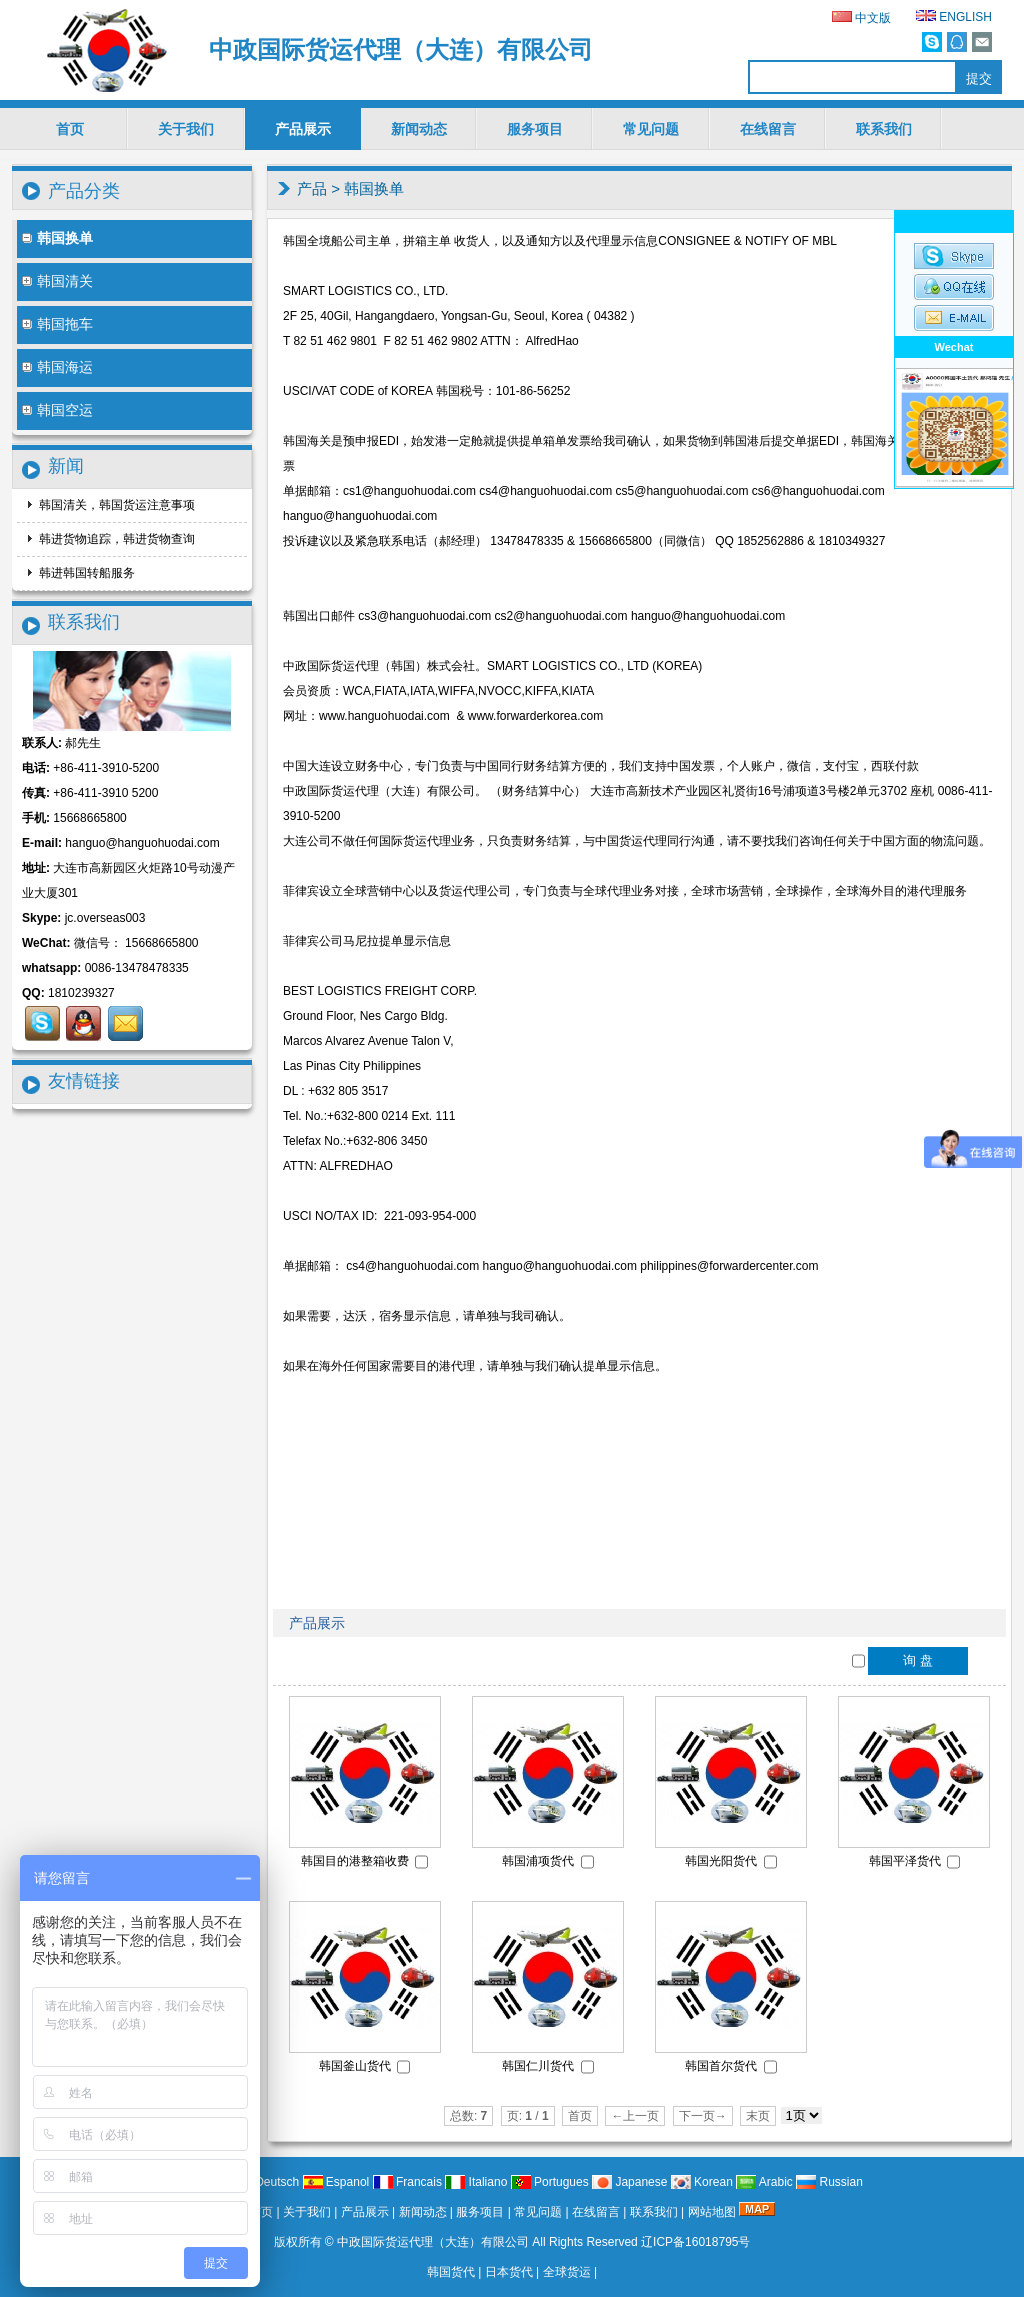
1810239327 (81, 993)
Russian (829, 2182)
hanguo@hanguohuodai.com (142, 843)
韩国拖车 (57, 324)
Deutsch (265, 2182)
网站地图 (712, 2212)
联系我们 (884, 129)
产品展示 (303, 129)
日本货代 (509, 2272)
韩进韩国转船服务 (85, 573)
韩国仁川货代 (538, 2066)
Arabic (764, 2182)
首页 (70, 129)
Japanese (629, 2182)
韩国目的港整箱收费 (355, 1861)
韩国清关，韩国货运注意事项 (115, 505)
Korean (702, 2182)
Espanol (336, 2182)
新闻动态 (419, 129)
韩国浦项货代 (538, 1861)
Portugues (550, 2182)
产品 (312, 188)
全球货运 (567, 2272)
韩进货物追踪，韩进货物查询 (115, 539)
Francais (407, 2182)
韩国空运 (57, 410)
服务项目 (535, 129)
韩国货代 (451, 2272)
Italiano (476, 2182)
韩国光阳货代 (721, 1861)
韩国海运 (57, 367)
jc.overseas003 (105, 918)
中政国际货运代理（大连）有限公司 (433, 2242)
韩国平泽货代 (905, 1861)
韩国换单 (374, 188)
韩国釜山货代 (355, 2066)
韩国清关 (57, 281)
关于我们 (186, 129)
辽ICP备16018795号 (695, 2242)
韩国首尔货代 (721, 2066)
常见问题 (651, 129)
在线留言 (768, 129)
